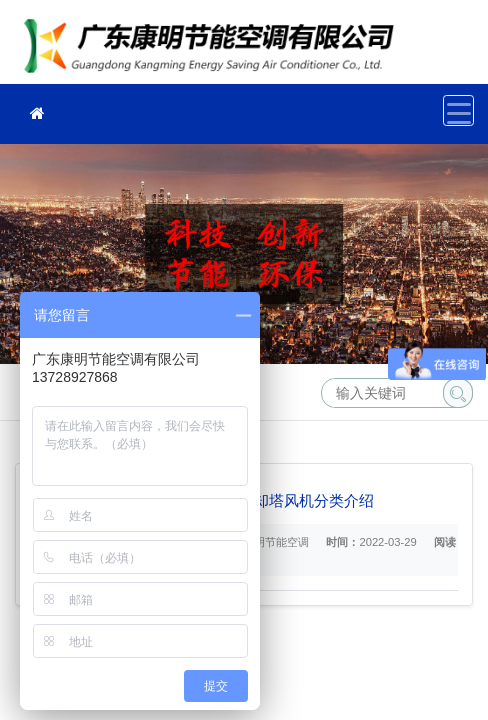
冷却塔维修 (215, 48)
